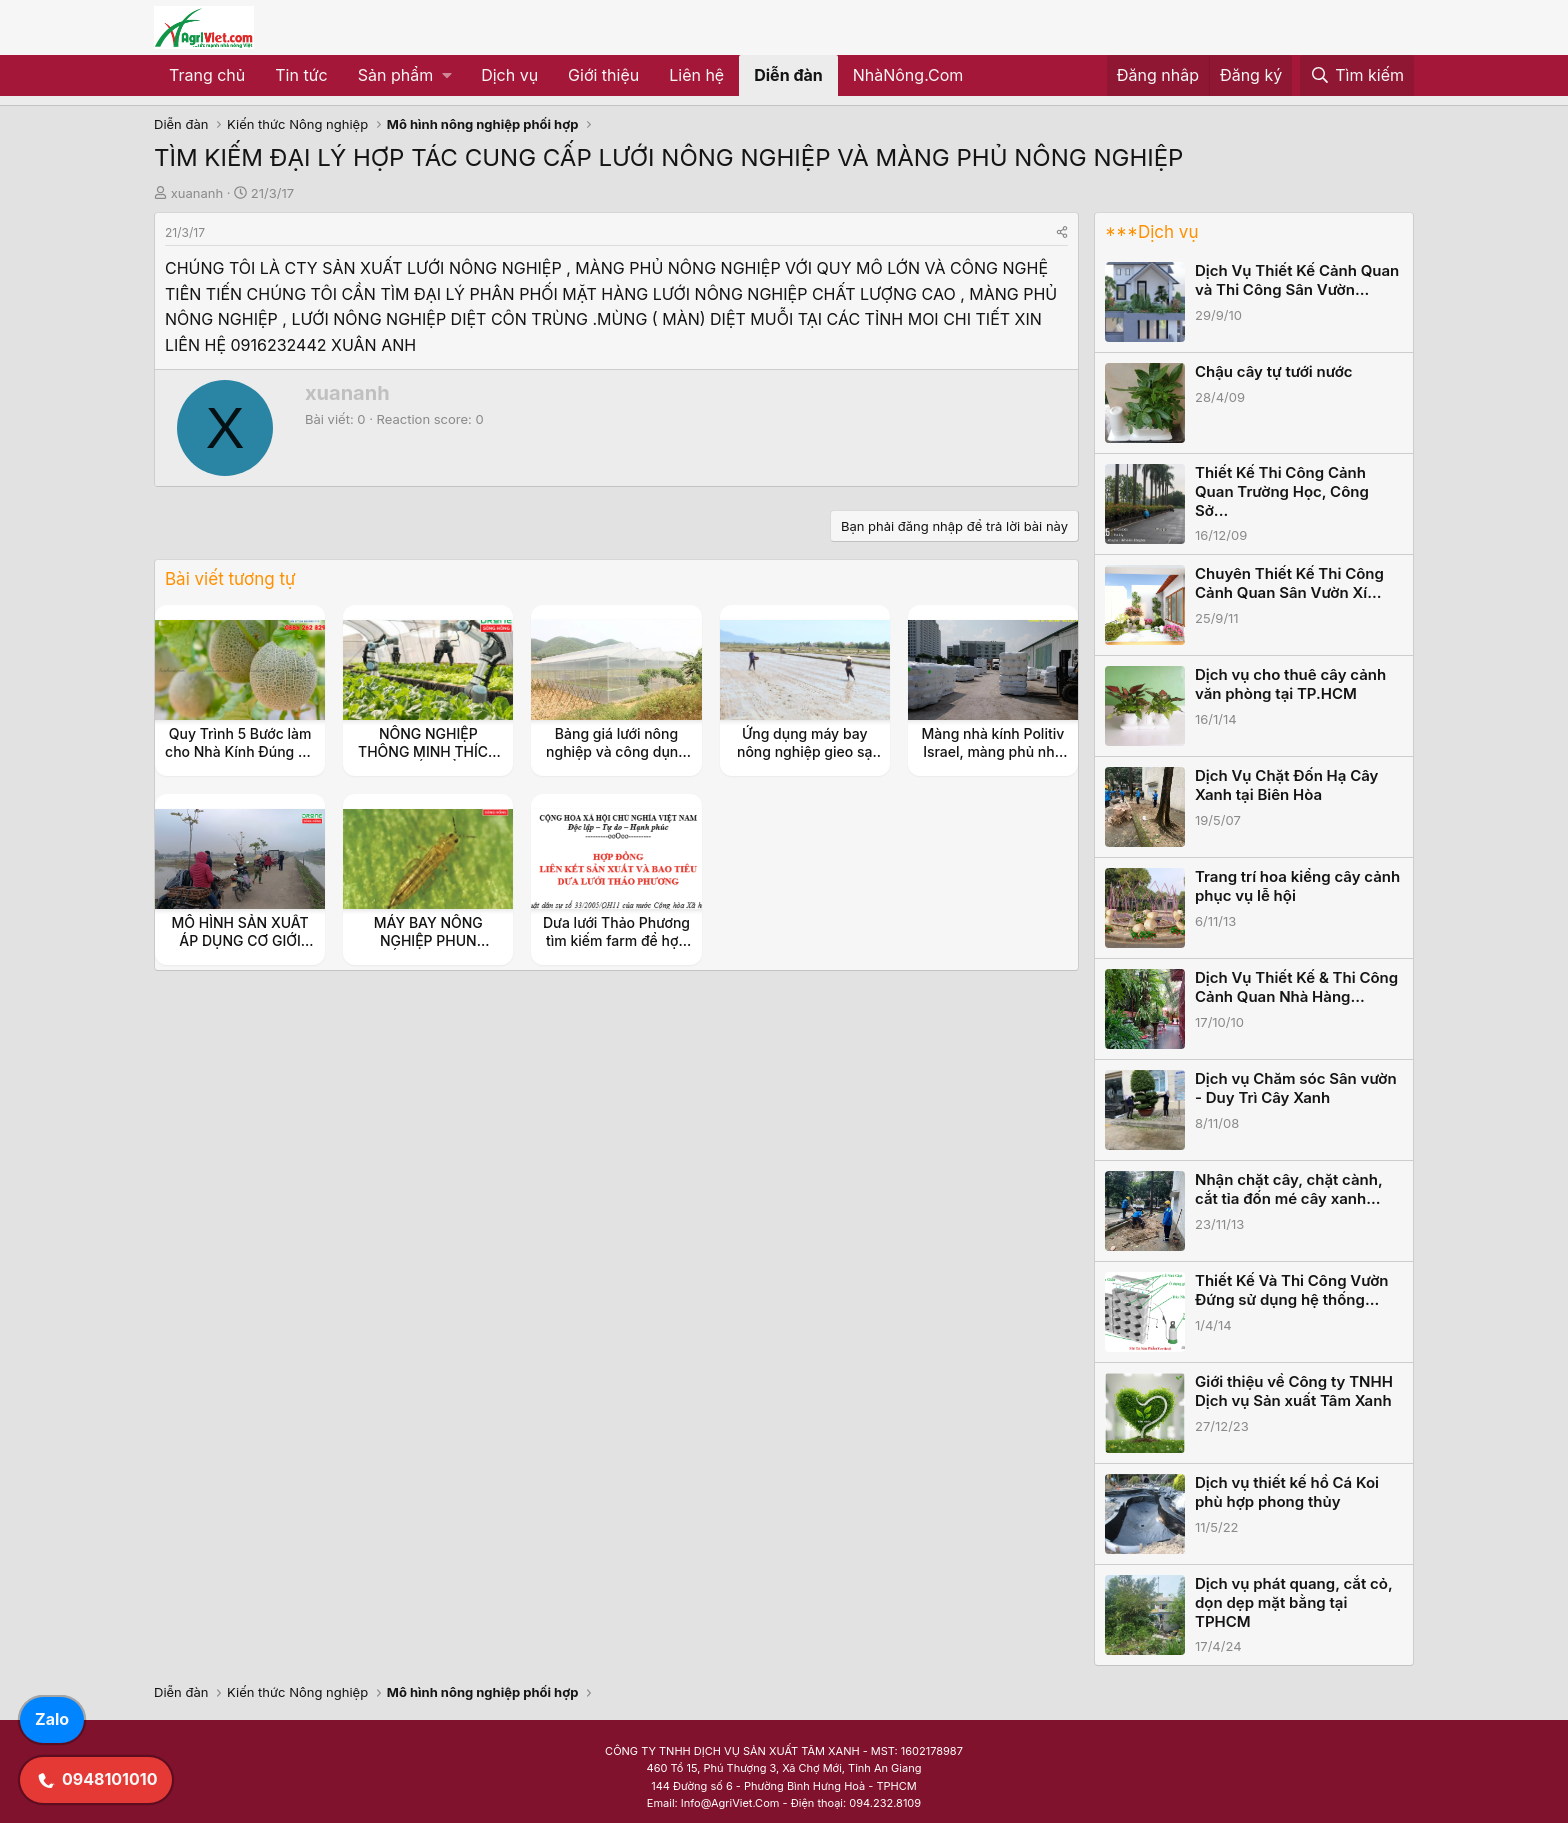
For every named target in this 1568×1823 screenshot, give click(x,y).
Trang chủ (207, 75)
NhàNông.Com (908, 75)
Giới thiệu (603, 75)
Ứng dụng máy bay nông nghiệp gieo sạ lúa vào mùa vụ (804, 751)
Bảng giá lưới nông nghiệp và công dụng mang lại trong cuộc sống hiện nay (616, 761)
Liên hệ (696, 75)
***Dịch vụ (1151, 232)
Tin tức (301, 75)
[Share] (1062, 232)
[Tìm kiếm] (1357, 76)
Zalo (52, 1719)
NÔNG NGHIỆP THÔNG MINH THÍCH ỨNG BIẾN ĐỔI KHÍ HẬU (428, 761)
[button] (404, 76)
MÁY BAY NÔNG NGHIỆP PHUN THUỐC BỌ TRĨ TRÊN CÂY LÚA (428, 950)
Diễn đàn (788, 75)
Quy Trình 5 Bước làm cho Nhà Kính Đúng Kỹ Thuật (240, 751)
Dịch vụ (509, 75)
